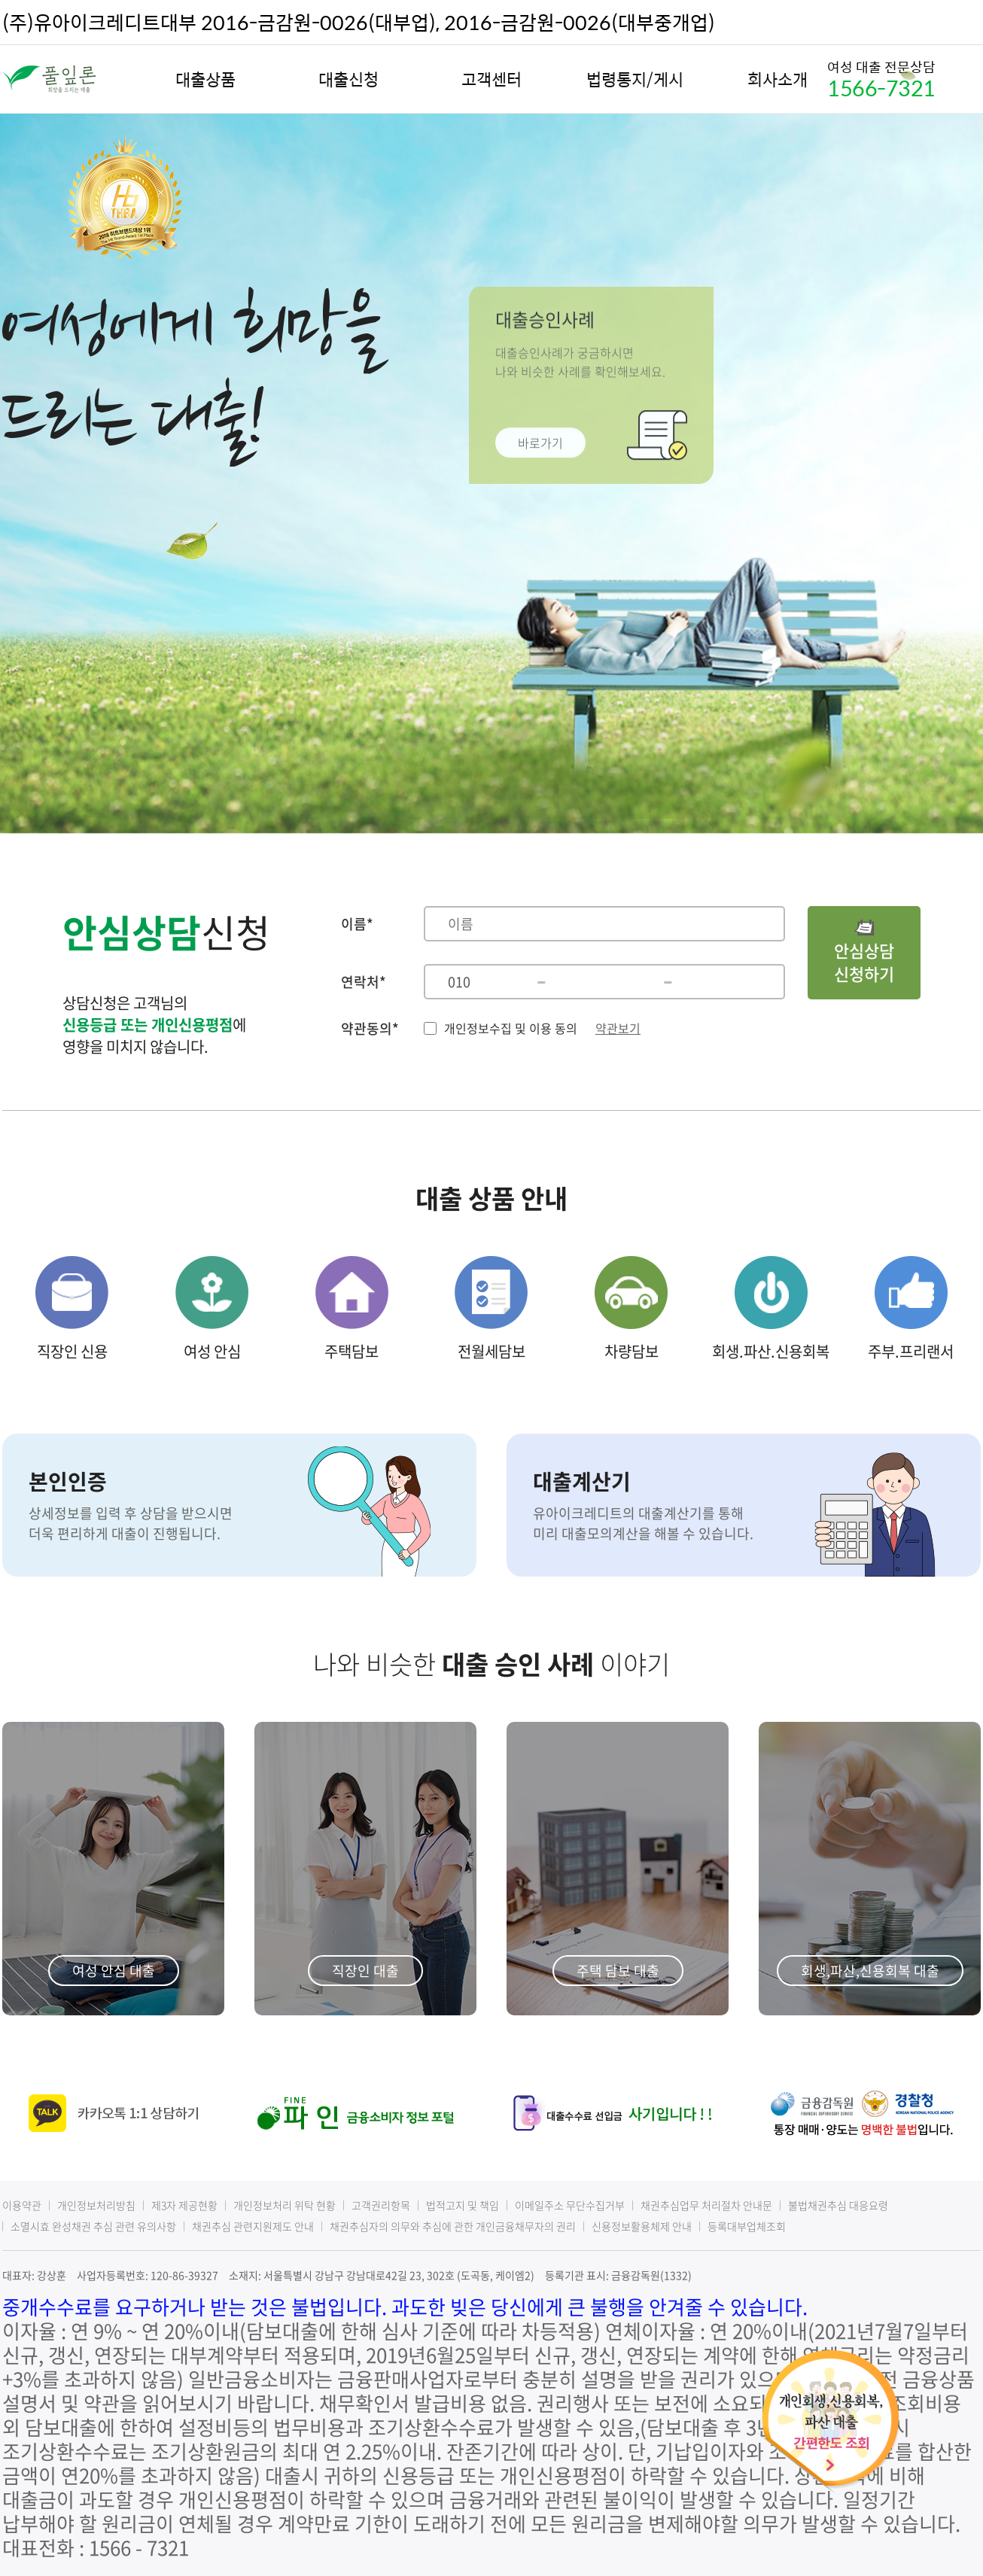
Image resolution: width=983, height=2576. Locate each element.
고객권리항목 (381, 2205)
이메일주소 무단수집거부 (570, 2205)
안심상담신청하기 (864, 953)
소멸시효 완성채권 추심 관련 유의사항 (93, 2226)
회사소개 (777, 79)
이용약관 (21, 2205)
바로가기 (540, 438)
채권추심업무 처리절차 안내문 (706, 2205)
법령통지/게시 (634, 79)
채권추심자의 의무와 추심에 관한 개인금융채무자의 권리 (453, 2226)
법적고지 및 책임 (462, 2205)
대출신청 (348, 79)
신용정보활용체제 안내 (642, 2226)
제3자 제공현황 (184, 2205)
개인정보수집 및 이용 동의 (510, 1028)
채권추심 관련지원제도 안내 (253, 2226)
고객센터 (491, 79)
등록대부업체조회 (747, 2226)
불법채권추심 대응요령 (838, 2205)
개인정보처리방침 (96, 2205)
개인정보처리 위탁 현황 (284, 2205)
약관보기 (618, 1028)
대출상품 (205, 79)
